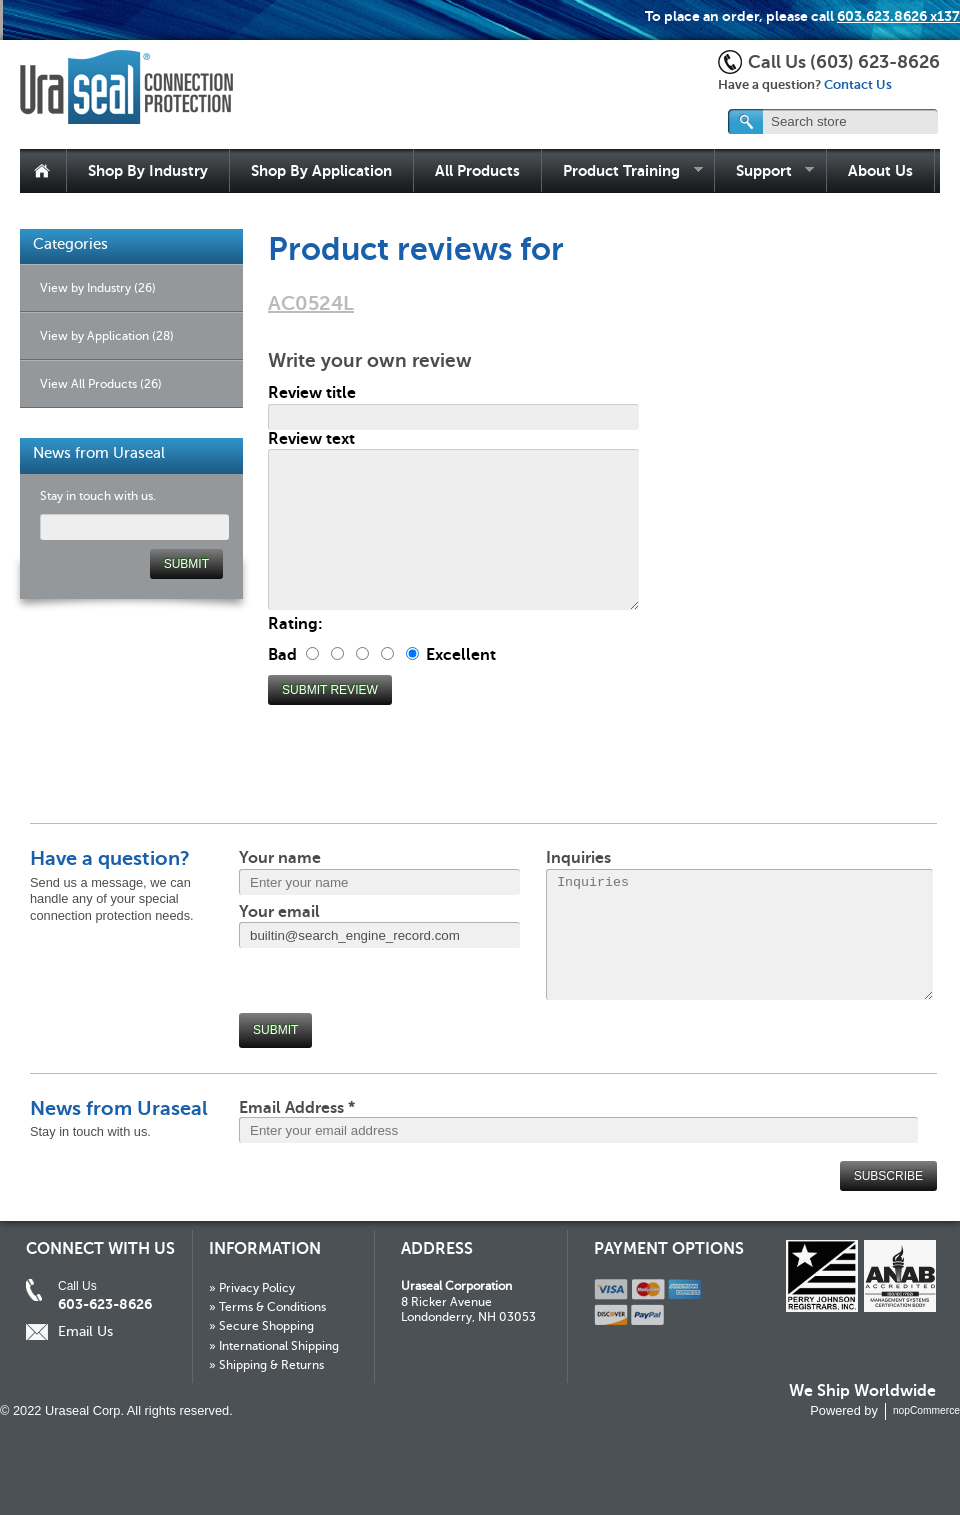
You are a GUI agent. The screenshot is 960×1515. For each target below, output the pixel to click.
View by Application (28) (107, 336)
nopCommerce (926, 1410)
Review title (312, 393)
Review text (311, 439)
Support (765, 171)
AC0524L (311, 303)
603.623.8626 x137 (898, 16)
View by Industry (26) (98, 288)
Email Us (85, 1331)
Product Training (622, 171)
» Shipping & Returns (266, 1365)
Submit (275, 1030)
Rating (293, 624)
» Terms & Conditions (267, 1307)
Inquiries (578, 858)
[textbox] (834, 121)
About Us (880, 170)
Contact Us (858, 84)
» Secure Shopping (261, 1326)
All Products (477, 170)
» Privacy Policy (252, 1288)
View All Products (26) (101, 384)
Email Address (297, 1108)
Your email (279, 912)
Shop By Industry (148, 170)
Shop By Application (321, 170)
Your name (280, 858)
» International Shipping (274, 1346)
